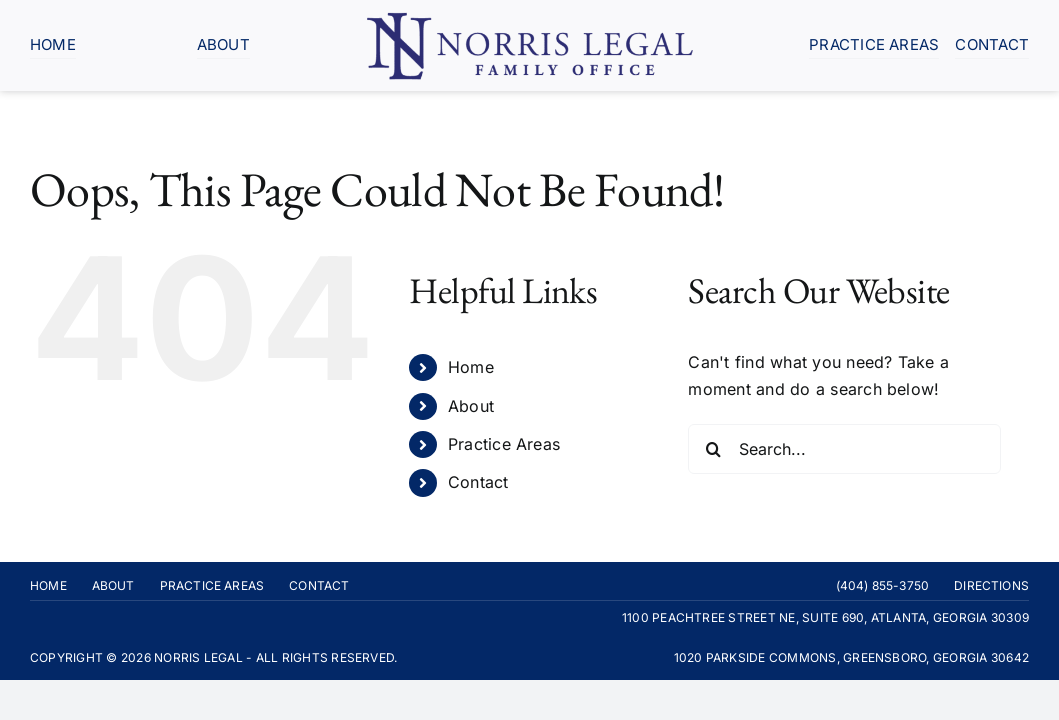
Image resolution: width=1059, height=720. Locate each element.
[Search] (713, 449)
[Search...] (844, 449)
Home (471, 367)
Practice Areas (504, 444)
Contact (478, 482)
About (471, 406)
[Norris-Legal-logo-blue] (530, 18)
